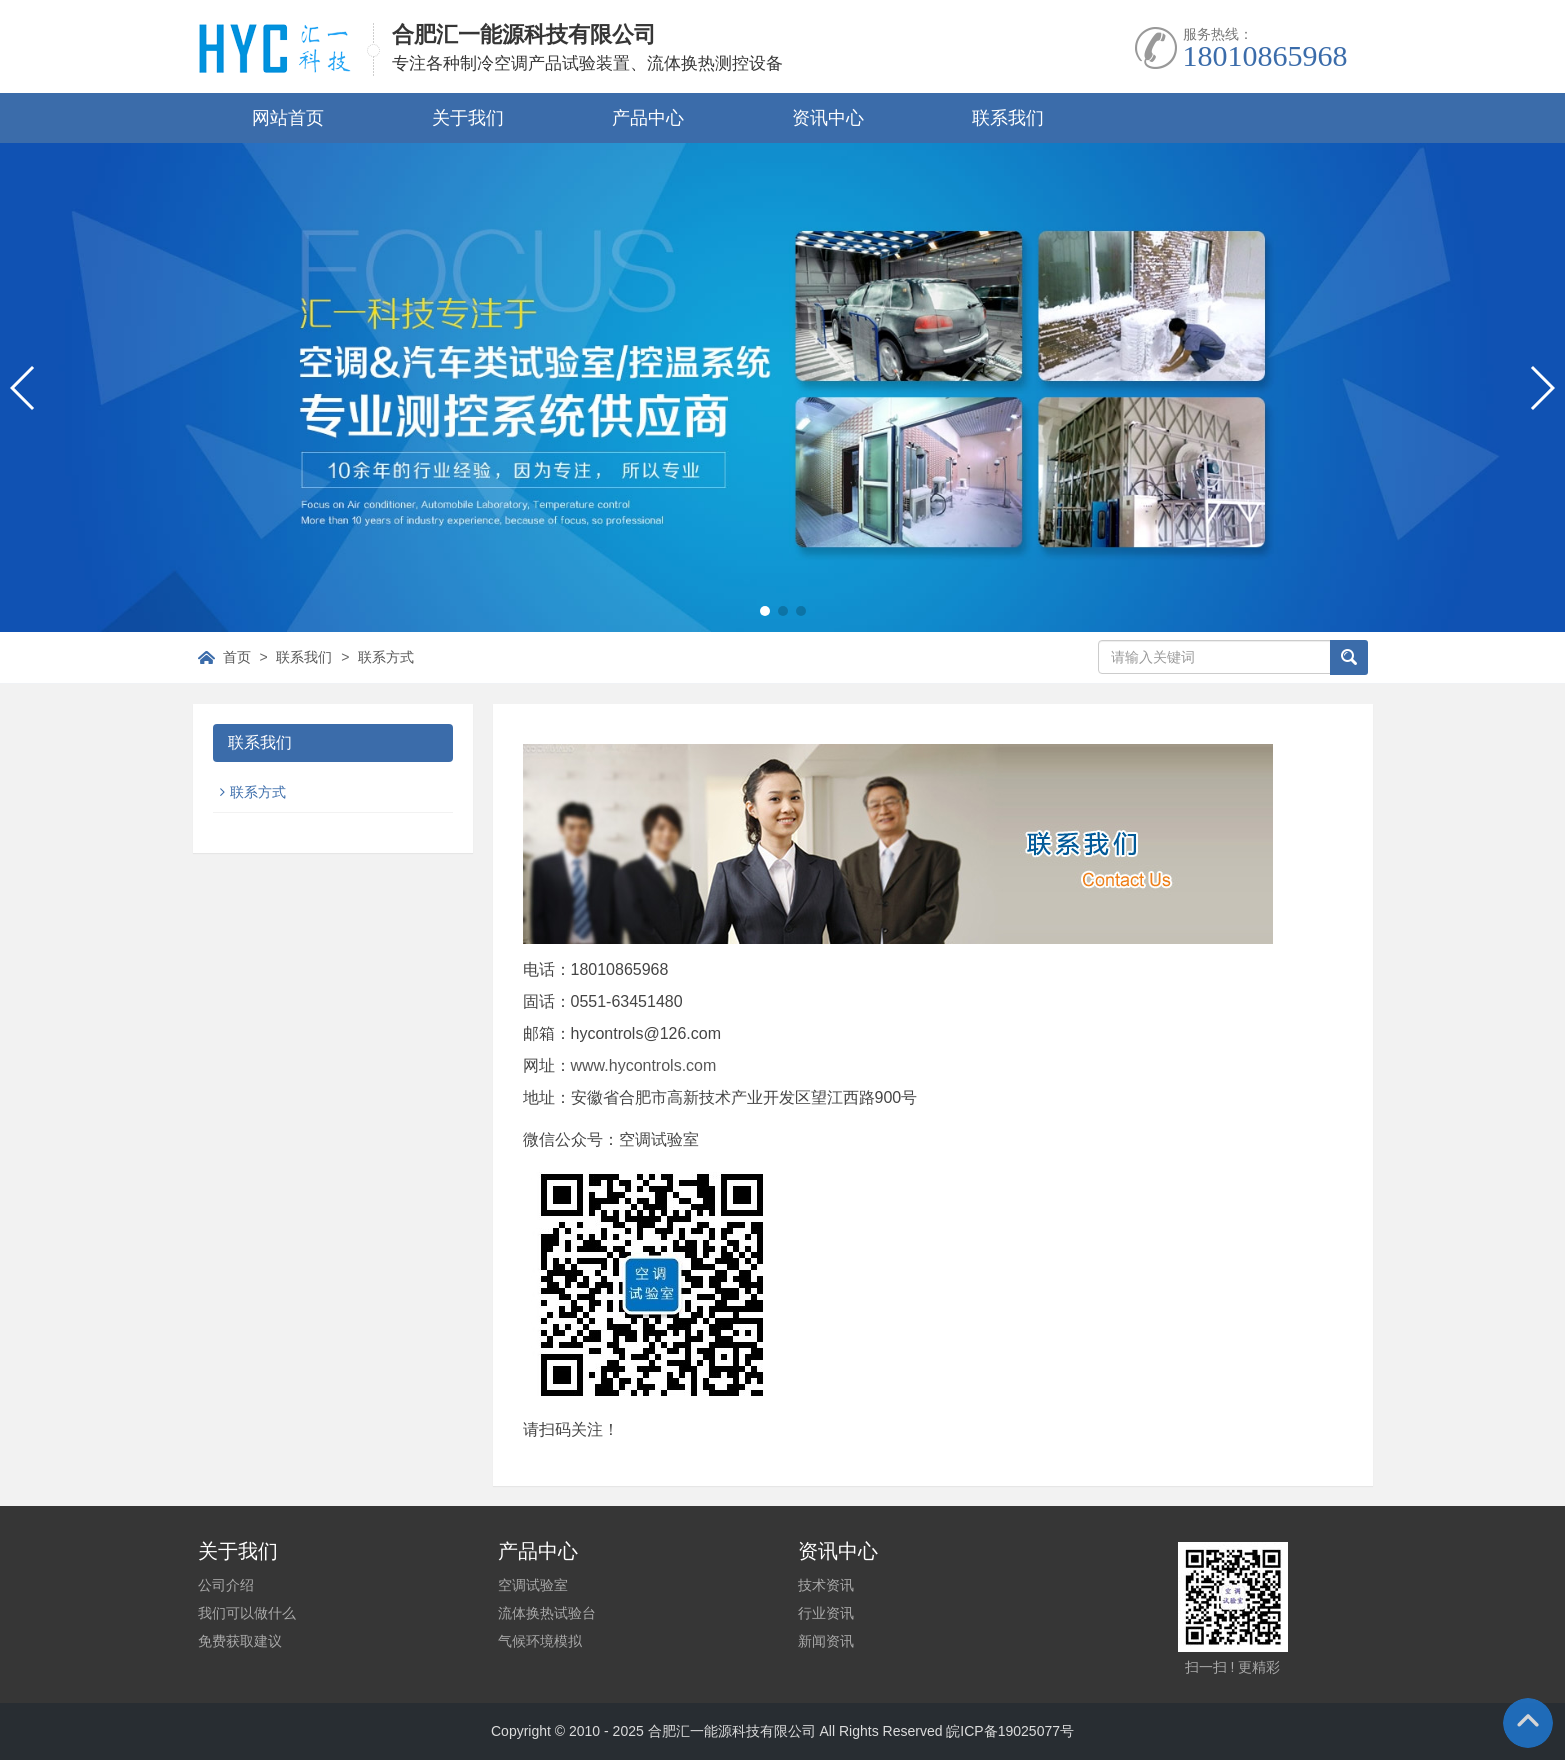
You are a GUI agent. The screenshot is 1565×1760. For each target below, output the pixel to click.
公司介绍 (226, 1585)
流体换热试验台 (547, 1613)
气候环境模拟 (540, 1641)
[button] (765, 611)
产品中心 (648, 118)
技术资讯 (826, 1585)
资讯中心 (828, 118)
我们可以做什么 (247, 1613)
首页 (237, 657)
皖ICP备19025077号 (1010, 1731)
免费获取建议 (240, 1641)
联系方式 (386, 657)
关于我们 (468, 118)
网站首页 (288, 118)
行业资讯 (826, 1613)
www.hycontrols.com (644, 1065)
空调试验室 (533, 1585)
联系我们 (1008, 118)
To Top (1528, 1723)
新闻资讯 (826, 1641)
